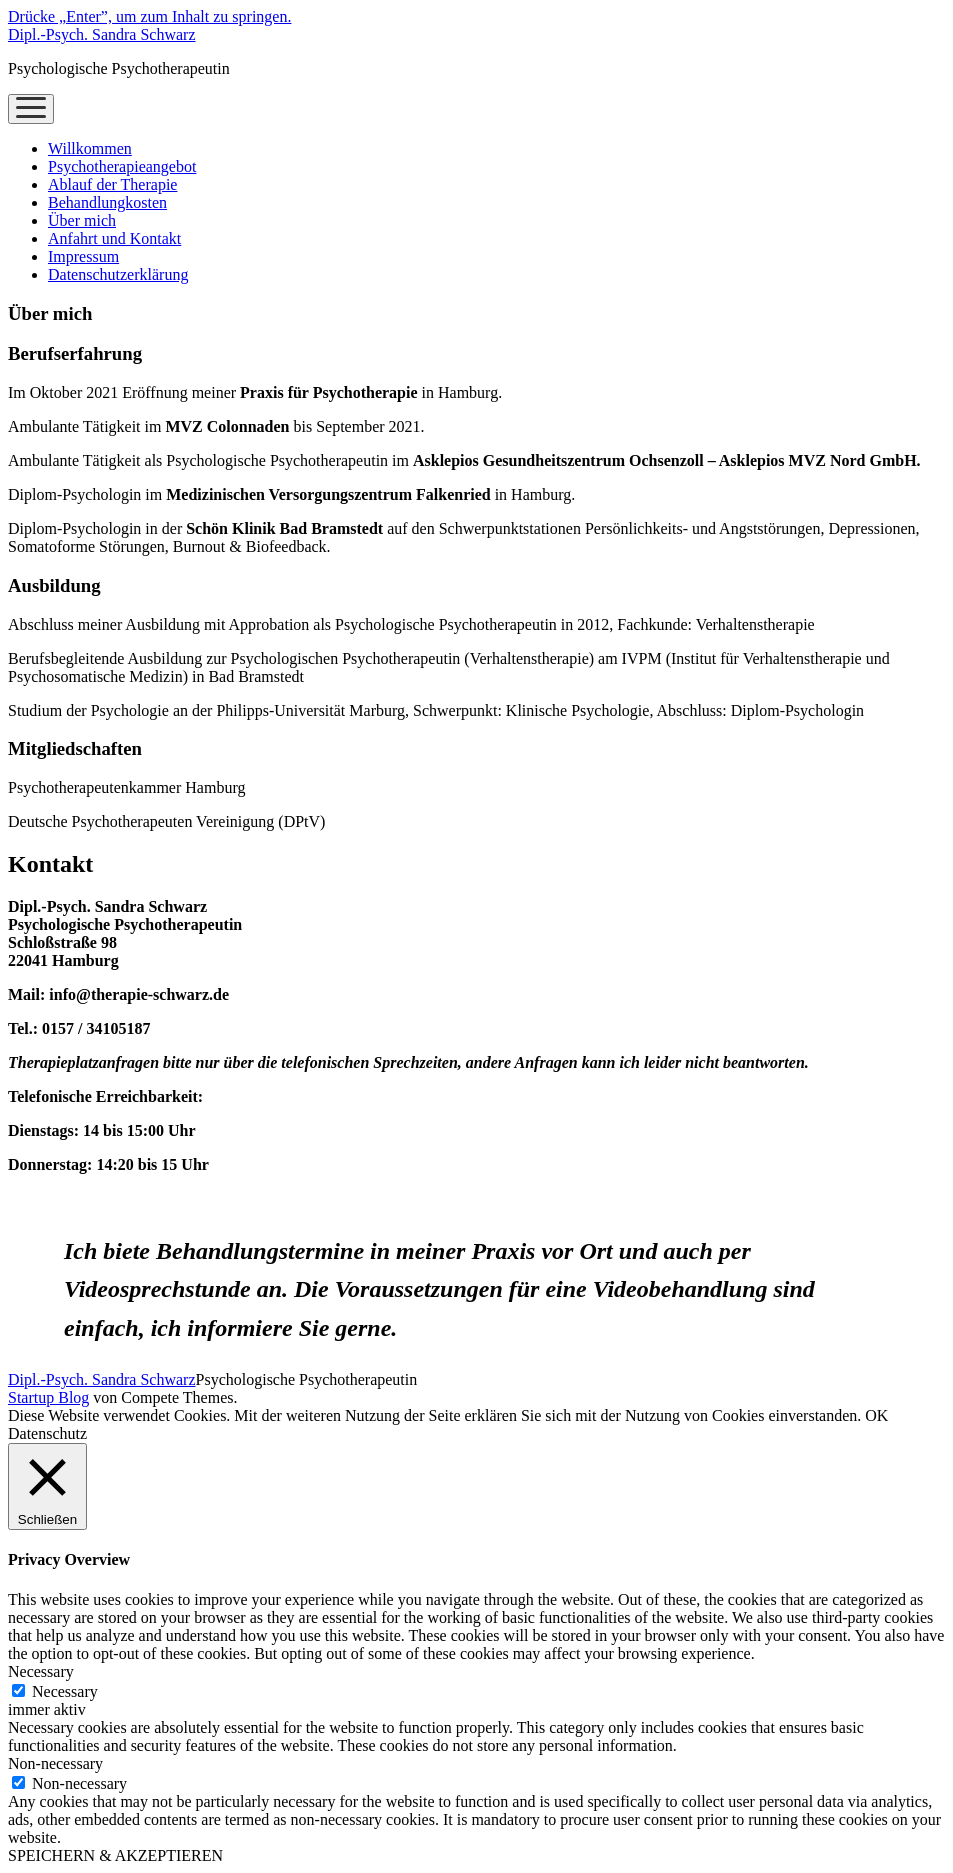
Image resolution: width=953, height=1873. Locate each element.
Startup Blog (48, 1397)
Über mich (82, 220)
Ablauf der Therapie (112, 184)
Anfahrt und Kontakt (114, 238)
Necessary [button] (41, 1671)
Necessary (65, 1691)
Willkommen (90, 148)
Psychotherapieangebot (122, 166)
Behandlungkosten (107, 202)
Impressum (83, 256)
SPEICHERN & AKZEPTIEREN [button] (115, 1855)
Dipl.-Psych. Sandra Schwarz (102, 34)
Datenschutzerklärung (118, 274)
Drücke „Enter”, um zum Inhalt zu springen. (149, 16)
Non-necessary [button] (55, 1763)
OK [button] (876, 1415)
